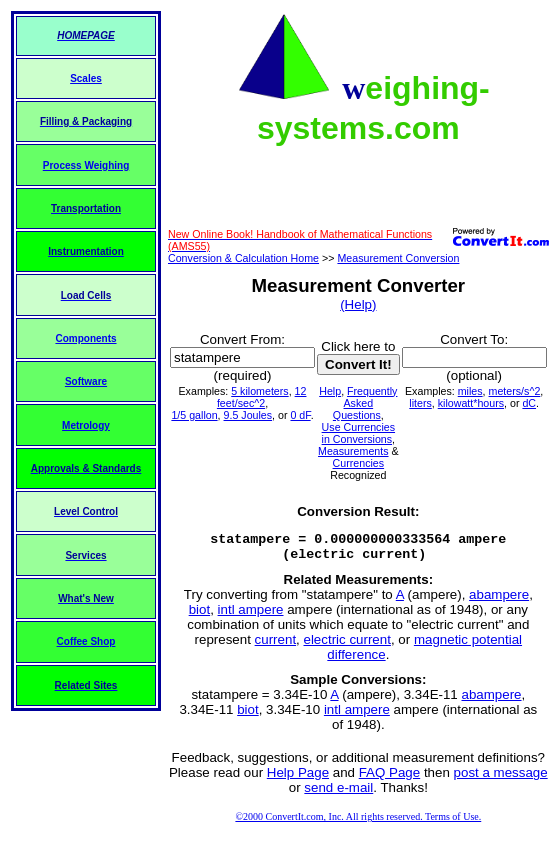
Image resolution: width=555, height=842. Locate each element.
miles (470, 391)
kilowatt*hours (471, 403)
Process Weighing (86, 165)
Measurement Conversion (398, 258)
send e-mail (338, 793)
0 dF (300, 415)
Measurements (353, 451)
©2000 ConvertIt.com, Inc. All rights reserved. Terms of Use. (358, 822)
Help (330, 391)
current (275, 645)
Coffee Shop (86, 641)
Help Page (298, 778)
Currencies (359, 463)
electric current (347, 645)
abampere (499, 600)
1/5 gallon (194, 415)
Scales (86, 78)
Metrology (86, 425)
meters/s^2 (515, 391)
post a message (501, 778)
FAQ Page (390, 778)
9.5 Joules (248, 415)
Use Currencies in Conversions (358, 433)
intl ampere (251, 615)
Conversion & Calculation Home (243, 258)
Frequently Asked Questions (365, 403)
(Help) (358, 304)
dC (529, 403)
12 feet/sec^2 (262, 397)
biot (200, 615)
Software (86, 381)
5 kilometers (259, 391)
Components (85, 338)
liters (420, 403)
